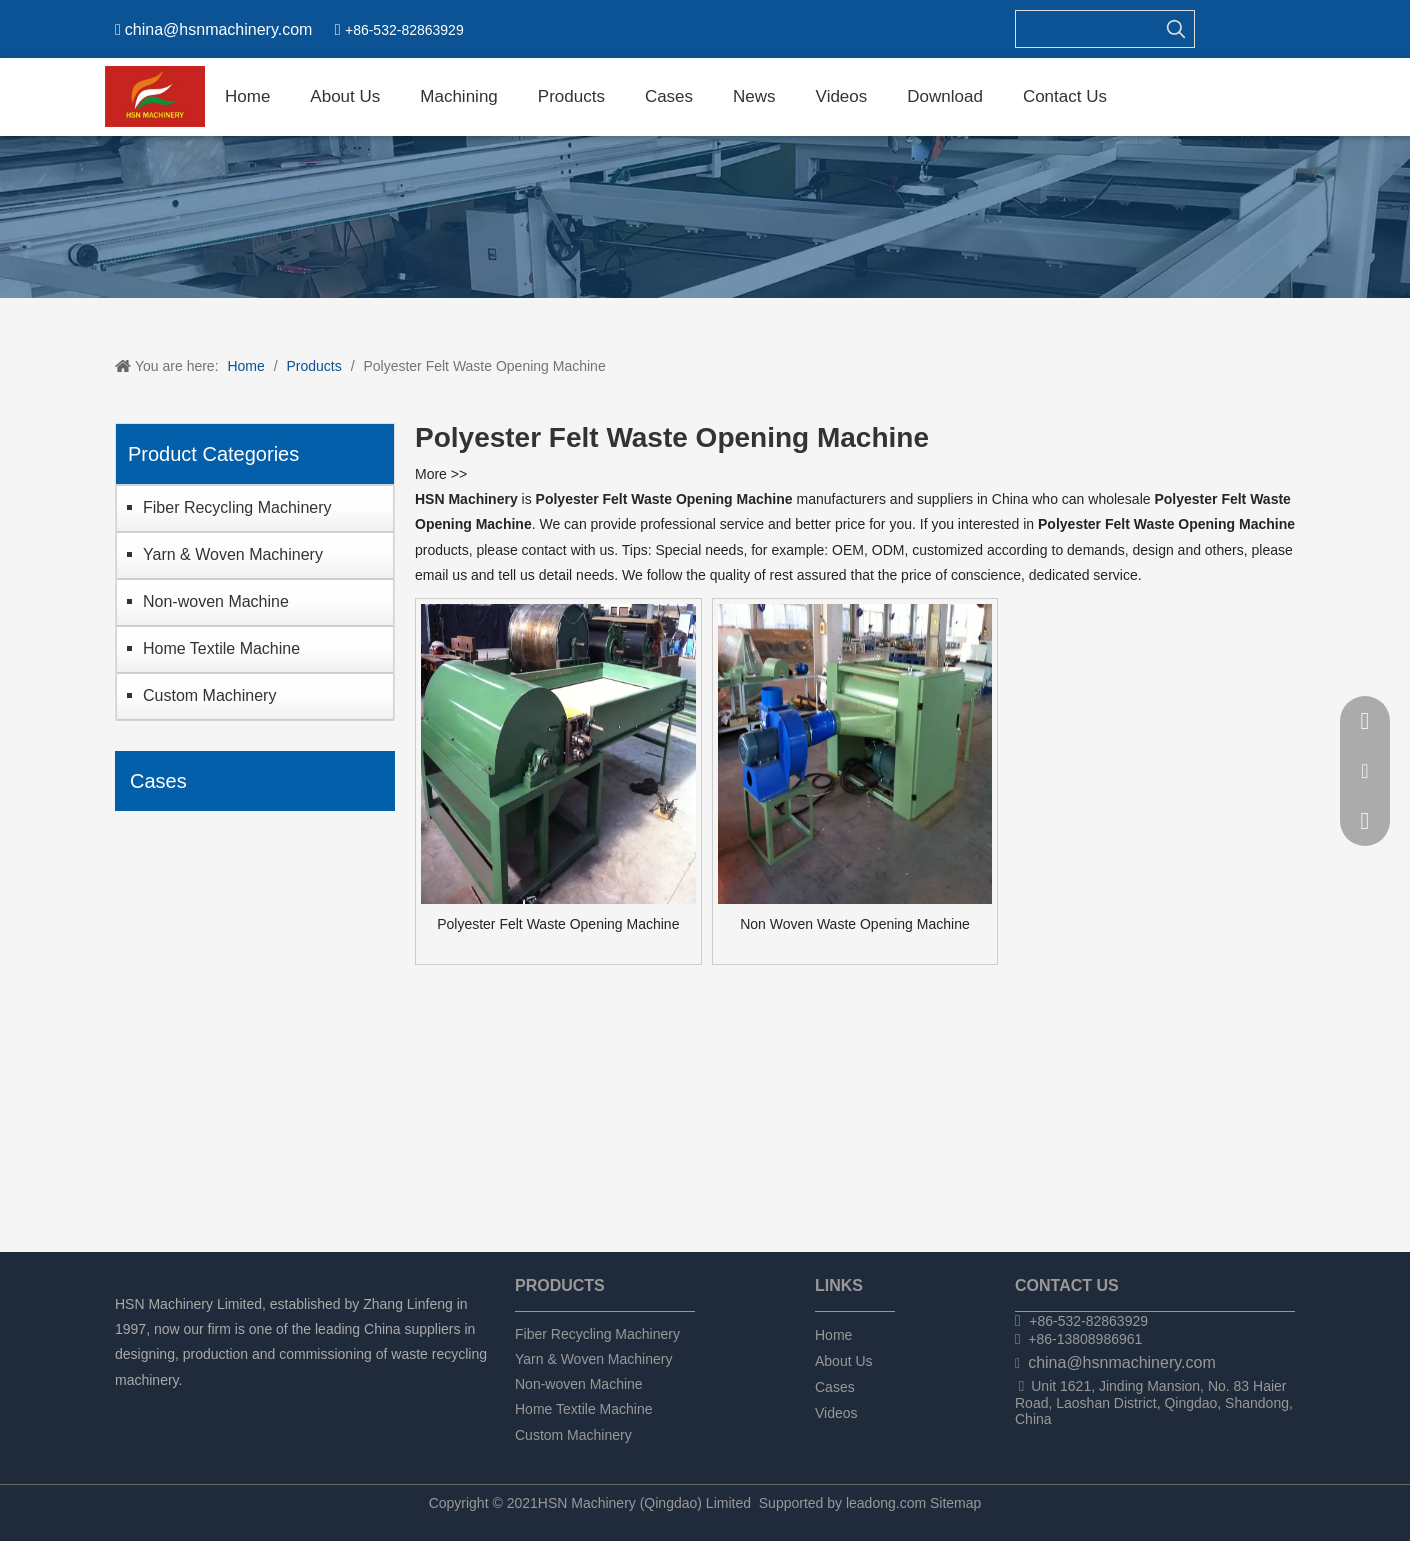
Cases (835, 1387)
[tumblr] (229, 1406)
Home (833, 1335)
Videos (836, 1413)
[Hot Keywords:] (1176, 29)
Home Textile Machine (221, 648)
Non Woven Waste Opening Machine (855, 924)
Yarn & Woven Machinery (233, 554)
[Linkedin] (161, 1406)
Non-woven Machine (216, 601)
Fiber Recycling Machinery (237, 507)
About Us (844, 1361)
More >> (441, 474)
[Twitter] (195, 1406)
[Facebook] (127, 1406)
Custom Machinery (209, 695)
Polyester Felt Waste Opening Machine (558, 924)
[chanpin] (705, 217)
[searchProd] (1087, 29)
